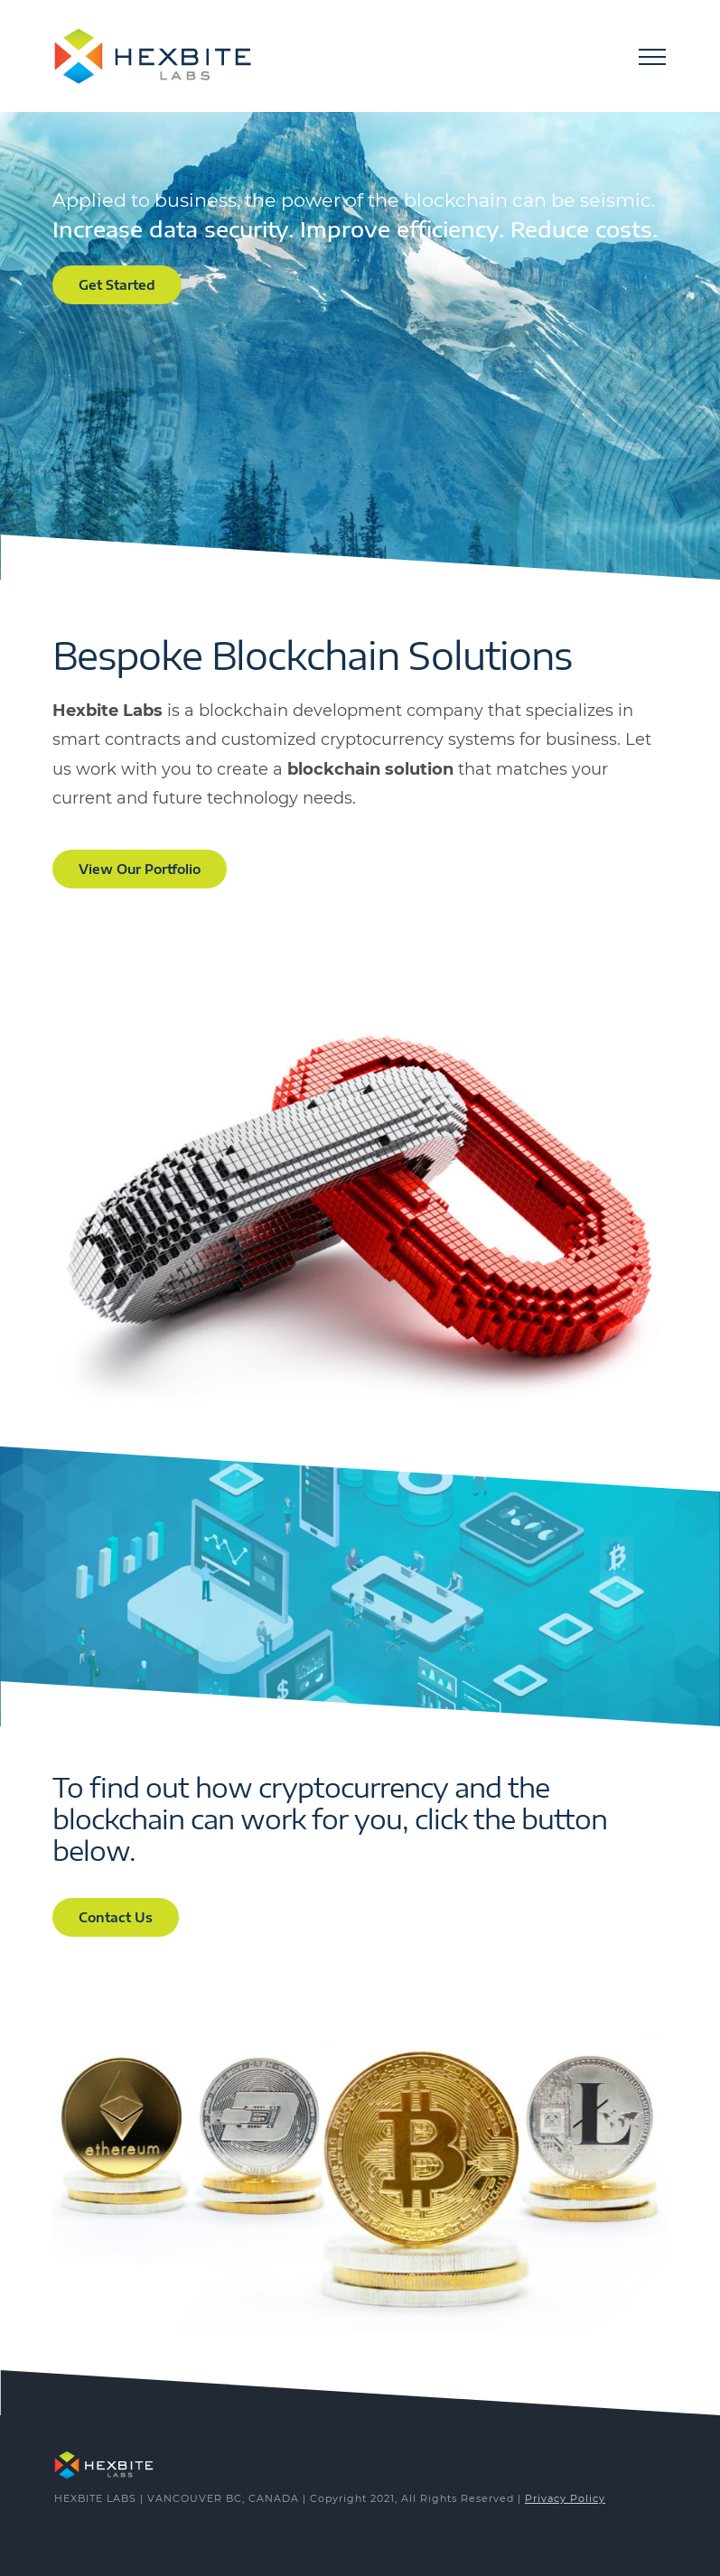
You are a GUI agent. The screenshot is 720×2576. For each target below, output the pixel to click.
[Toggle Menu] (652, 57)
